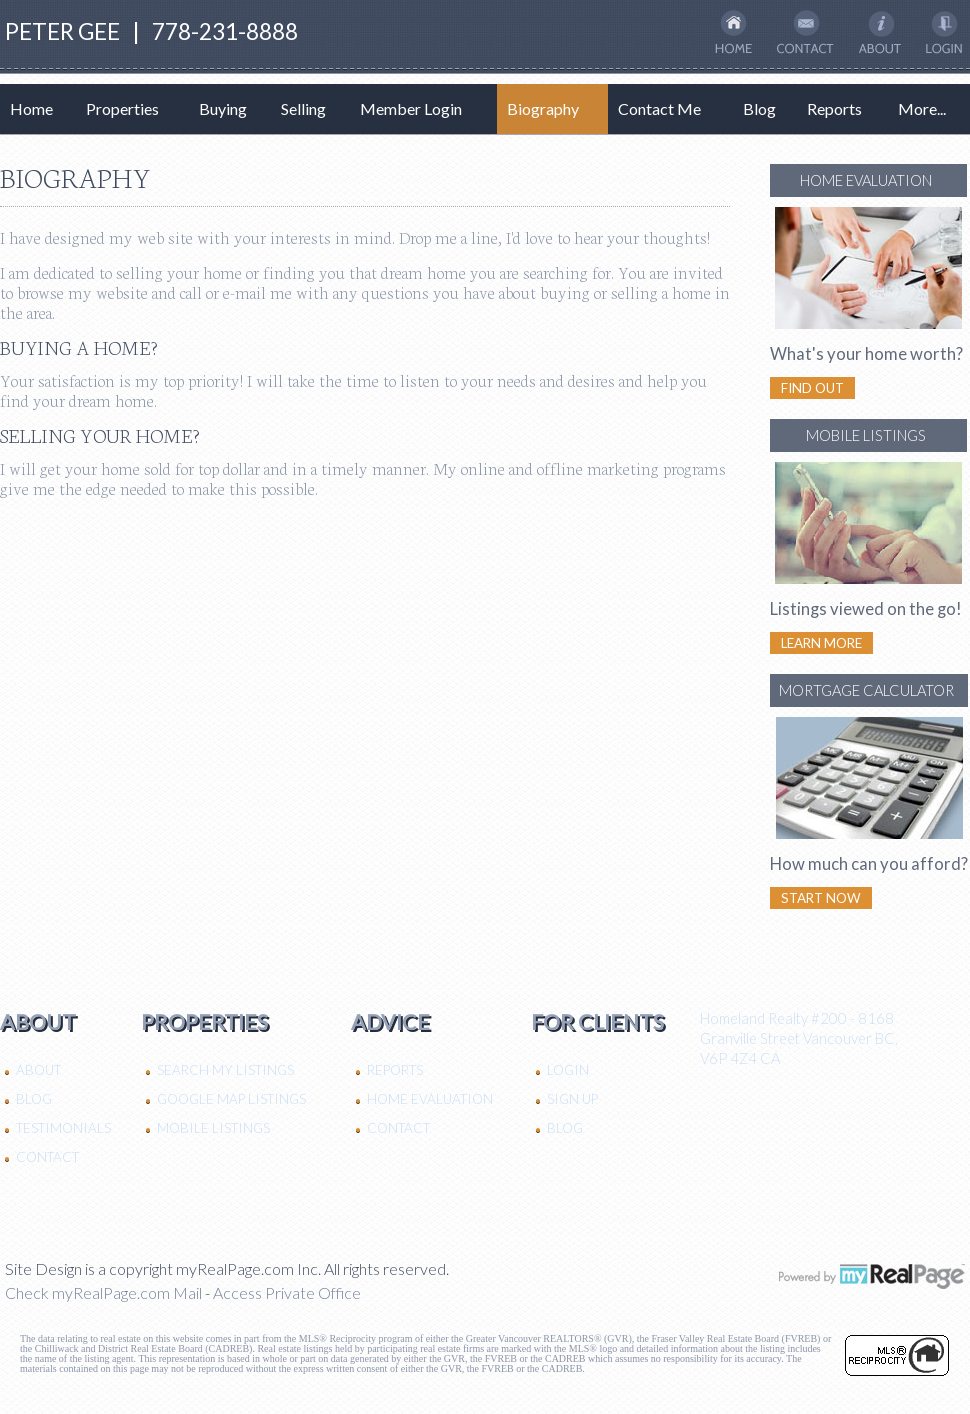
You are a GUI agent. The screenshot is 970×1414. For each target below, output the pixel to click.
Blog (759, 108)
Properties (122, 108)
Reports (834, 108)
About (38, 1070)
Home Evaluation (430, 1099)
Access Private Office (287, 1292)
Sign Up (572, 1099)
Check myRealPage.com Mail (103, 1292)
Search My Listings (225, 1070)
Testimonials (63, 1128)
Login (568, 1070)
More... (922, 108)
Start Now (821, 898)
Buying (223, 108)
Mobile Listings (213, 1128)
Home (31, 108)
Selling (303, 108)
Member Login (411, 108)
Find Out (812, 388)
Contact (47, 1157)
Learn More (821, 643)
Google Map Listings (231, 1099)
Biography (543, 108)
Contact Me (659, 108)
